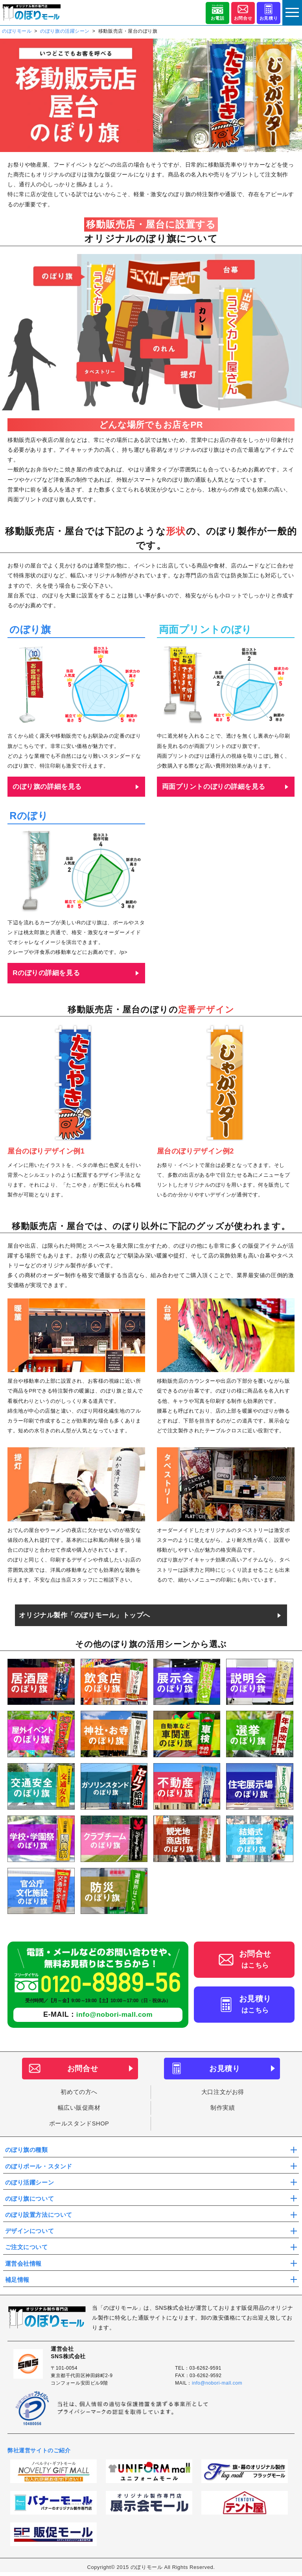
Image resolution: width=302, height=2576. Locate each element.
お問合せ (243, 18)
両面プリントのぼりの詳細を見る (213, 786)
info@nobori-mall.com (114, 2014)
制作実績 (222, 2108)
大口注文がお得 (222, 2092)
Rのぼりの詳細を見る (46, 973)
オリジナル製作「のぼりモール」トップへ (84, 1615)
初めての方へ (79, 2092)
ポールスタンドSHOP (79, 2123)
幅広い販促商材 (79, 2108)
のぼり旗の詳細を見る (47, 786)
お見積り (269, 18)
